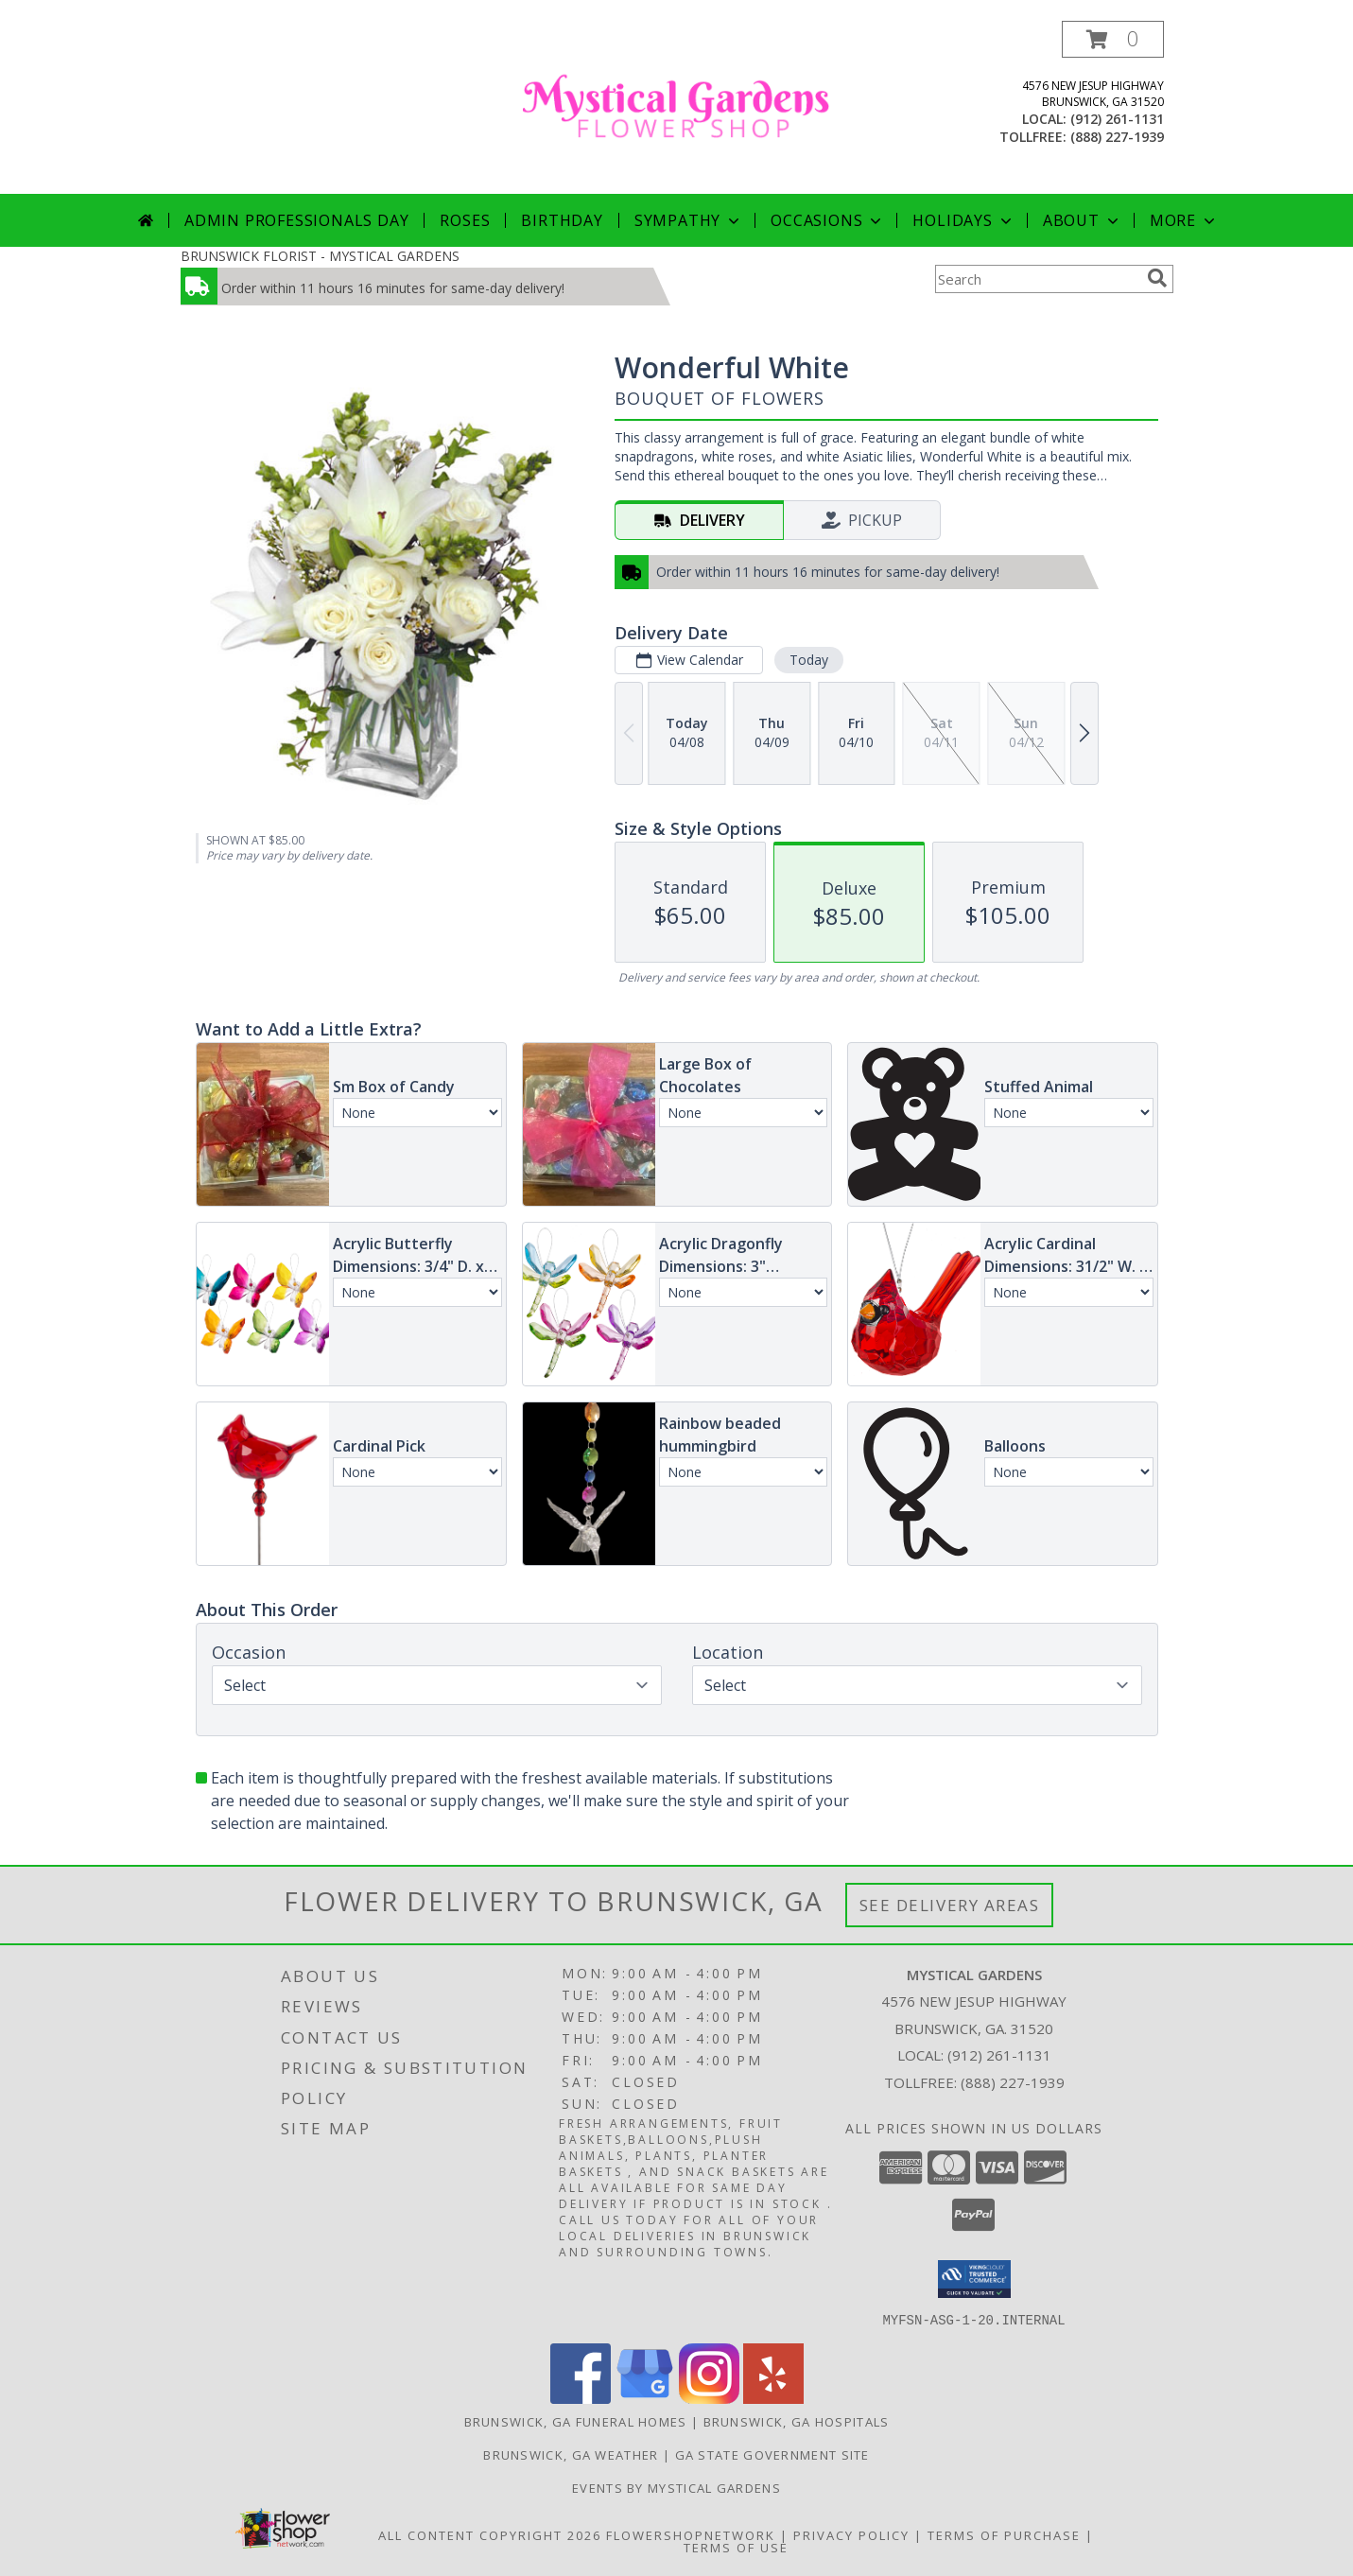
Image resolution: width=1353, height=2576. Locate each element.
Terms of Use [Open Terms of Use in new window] (736, 2546)
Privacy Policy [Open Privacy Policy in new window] (851, 2534)
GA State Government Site (772, 2454)
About (1082, 220)
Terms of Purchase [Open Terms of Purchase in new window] (1004, 2534)
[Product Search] (1037, 279)
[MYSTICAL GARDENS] (676, 107)
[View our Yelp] (773, 2398)
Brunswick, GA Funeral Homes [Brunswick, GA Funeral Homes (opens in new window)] (575, 2420)
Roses (465, 220)
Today (808, 660)
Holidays (963, 220)
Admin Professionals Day (296, 220)
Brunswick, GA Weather (570, 2454)
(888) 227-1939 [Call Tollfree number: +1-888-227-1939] (1013, 2082)
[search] (1157, 278)
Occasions (828, 220)
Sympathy (688, 220)
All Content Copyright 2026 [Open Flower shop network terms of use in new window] (489, 2534)
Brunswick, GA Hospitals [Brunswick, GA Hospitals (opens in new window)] (796, 2420)
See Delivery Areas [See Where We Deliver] (949, 1905)
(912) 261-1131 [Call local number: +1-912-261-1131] (1117, 119)
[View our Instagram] (709, 2398)
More (1184, 220)
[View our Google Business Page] (645, 2398)
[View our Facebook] (580, 2398)
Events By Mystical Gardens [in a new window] (676, 2487)
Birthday (561, 220)
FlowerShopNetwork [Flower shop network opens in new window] (690, 2534)
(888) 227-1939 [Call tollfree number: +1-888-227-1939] (1117, 137)
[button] (1113, 39)
